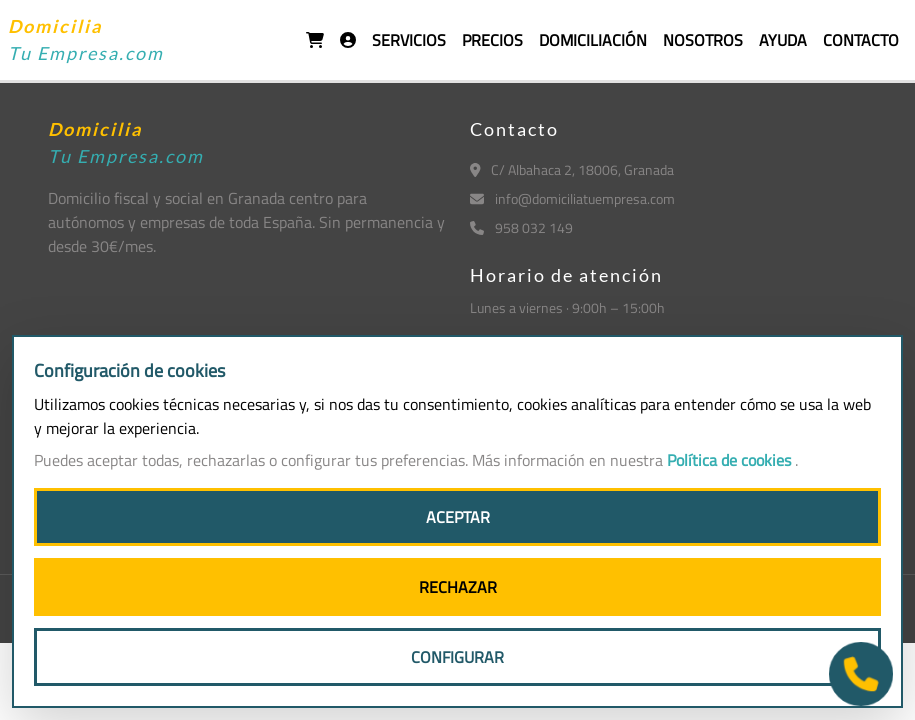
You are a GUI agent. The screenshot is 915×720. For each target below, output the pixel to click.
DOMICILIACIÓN (593, 40)
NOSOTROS (703, 40)
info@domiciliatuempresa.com (572, 198)
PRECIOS (492, 40)
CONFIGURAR (457, 657)
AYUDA (783, 40)
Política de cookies (731, 460)
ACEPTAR (458, 517)
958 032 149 (521, 227)
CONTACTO (861, 40)
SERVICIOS (409, 40)
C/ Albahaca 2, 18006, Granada (572, 169)
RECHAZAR (458, 587)
